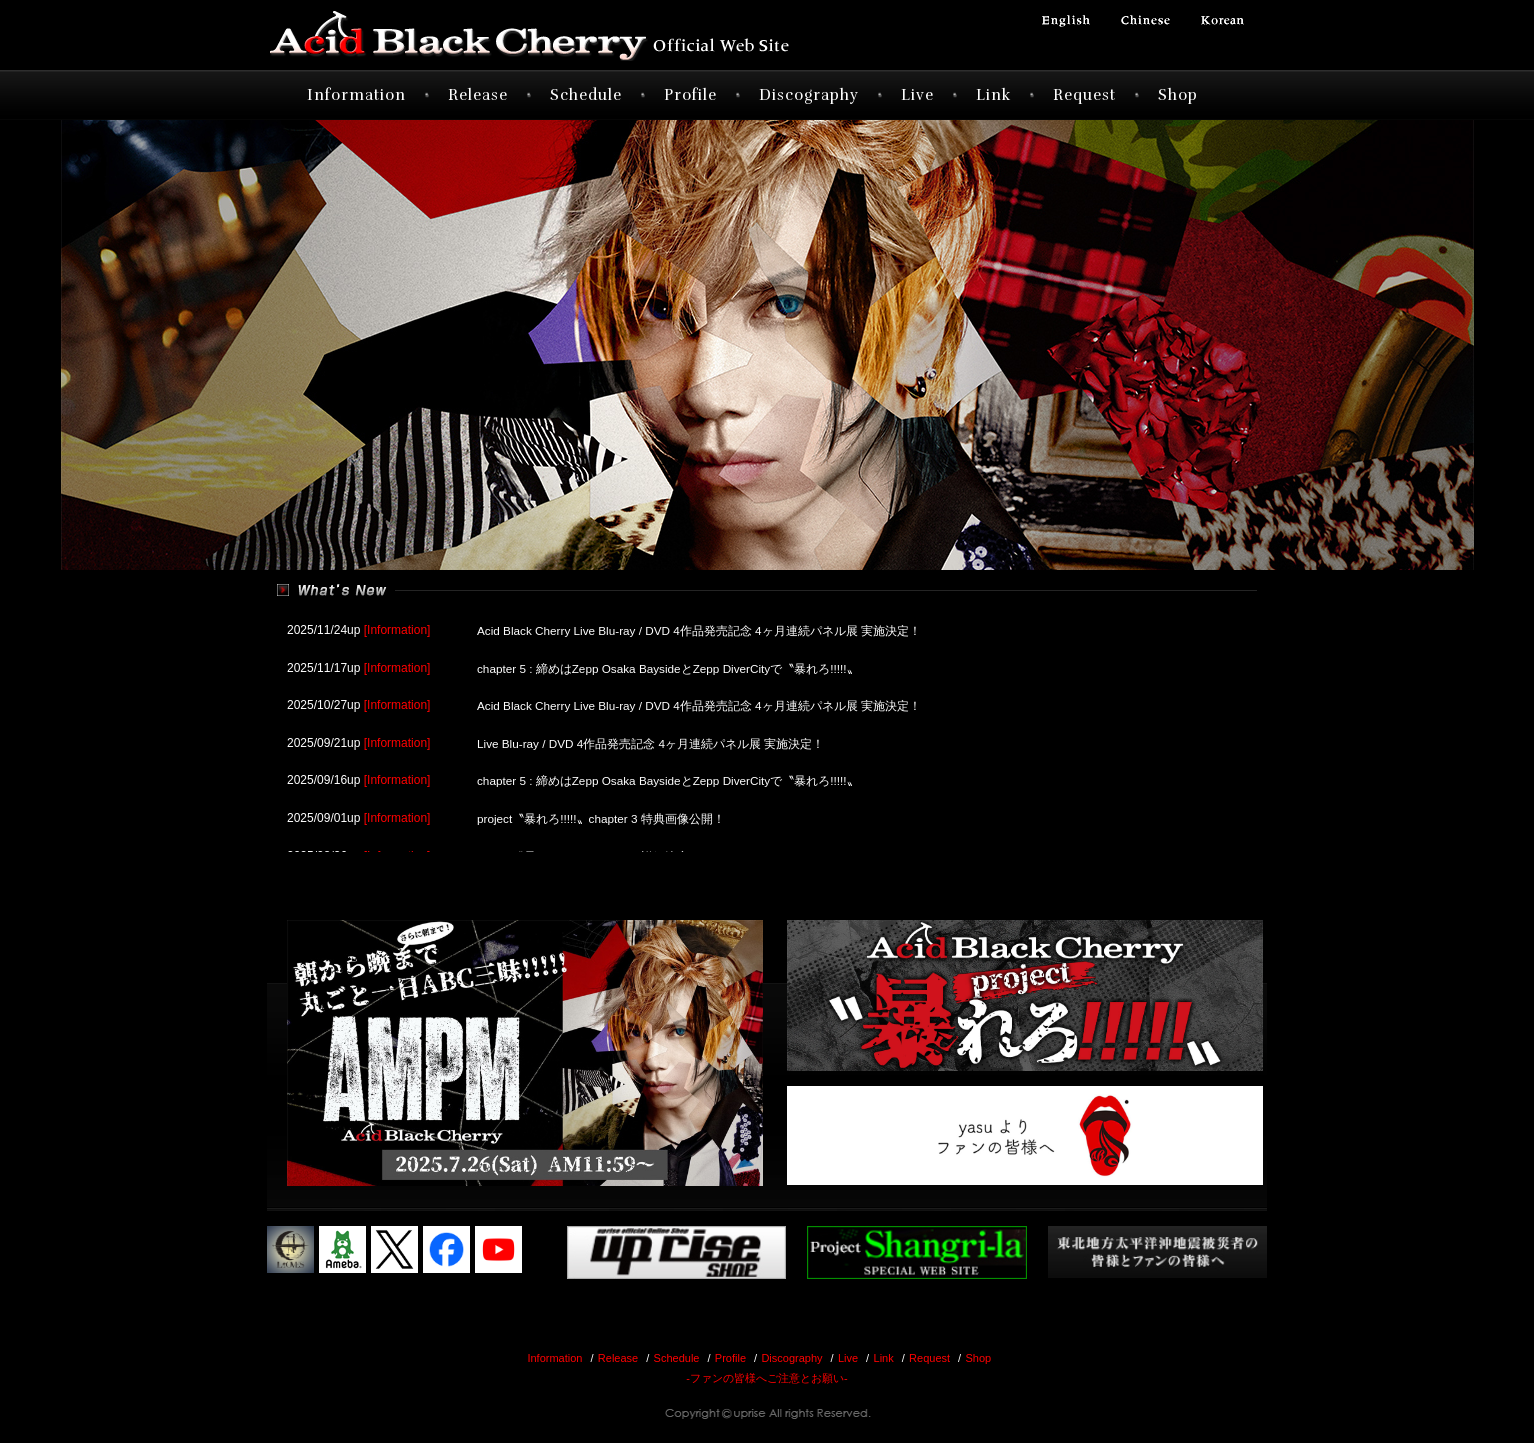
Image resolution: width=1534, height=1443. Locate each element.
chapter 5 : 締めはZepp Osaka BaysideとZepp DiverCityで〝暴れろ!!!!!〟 (670, 667)
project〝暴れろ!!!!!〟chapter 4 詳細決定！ (590, 850)
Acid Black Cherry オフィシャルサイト (567, 35)
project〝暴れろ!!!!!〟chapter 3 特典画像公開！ (602, 813)
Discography (809, 95)
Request (1084, 95)
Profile (690, 95)
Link (993, 95)
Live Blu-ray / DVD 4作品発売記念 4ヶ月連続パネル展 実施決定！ (652, 740)
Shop (1178, 95)
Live (917, 95)
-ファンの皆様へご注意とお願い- (766, 1378)
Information (356, 95)
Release (478, 95)
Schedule (586, 95)
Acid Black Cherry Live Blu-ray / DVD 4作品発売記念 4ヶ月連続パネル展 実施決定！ (701, 630)
